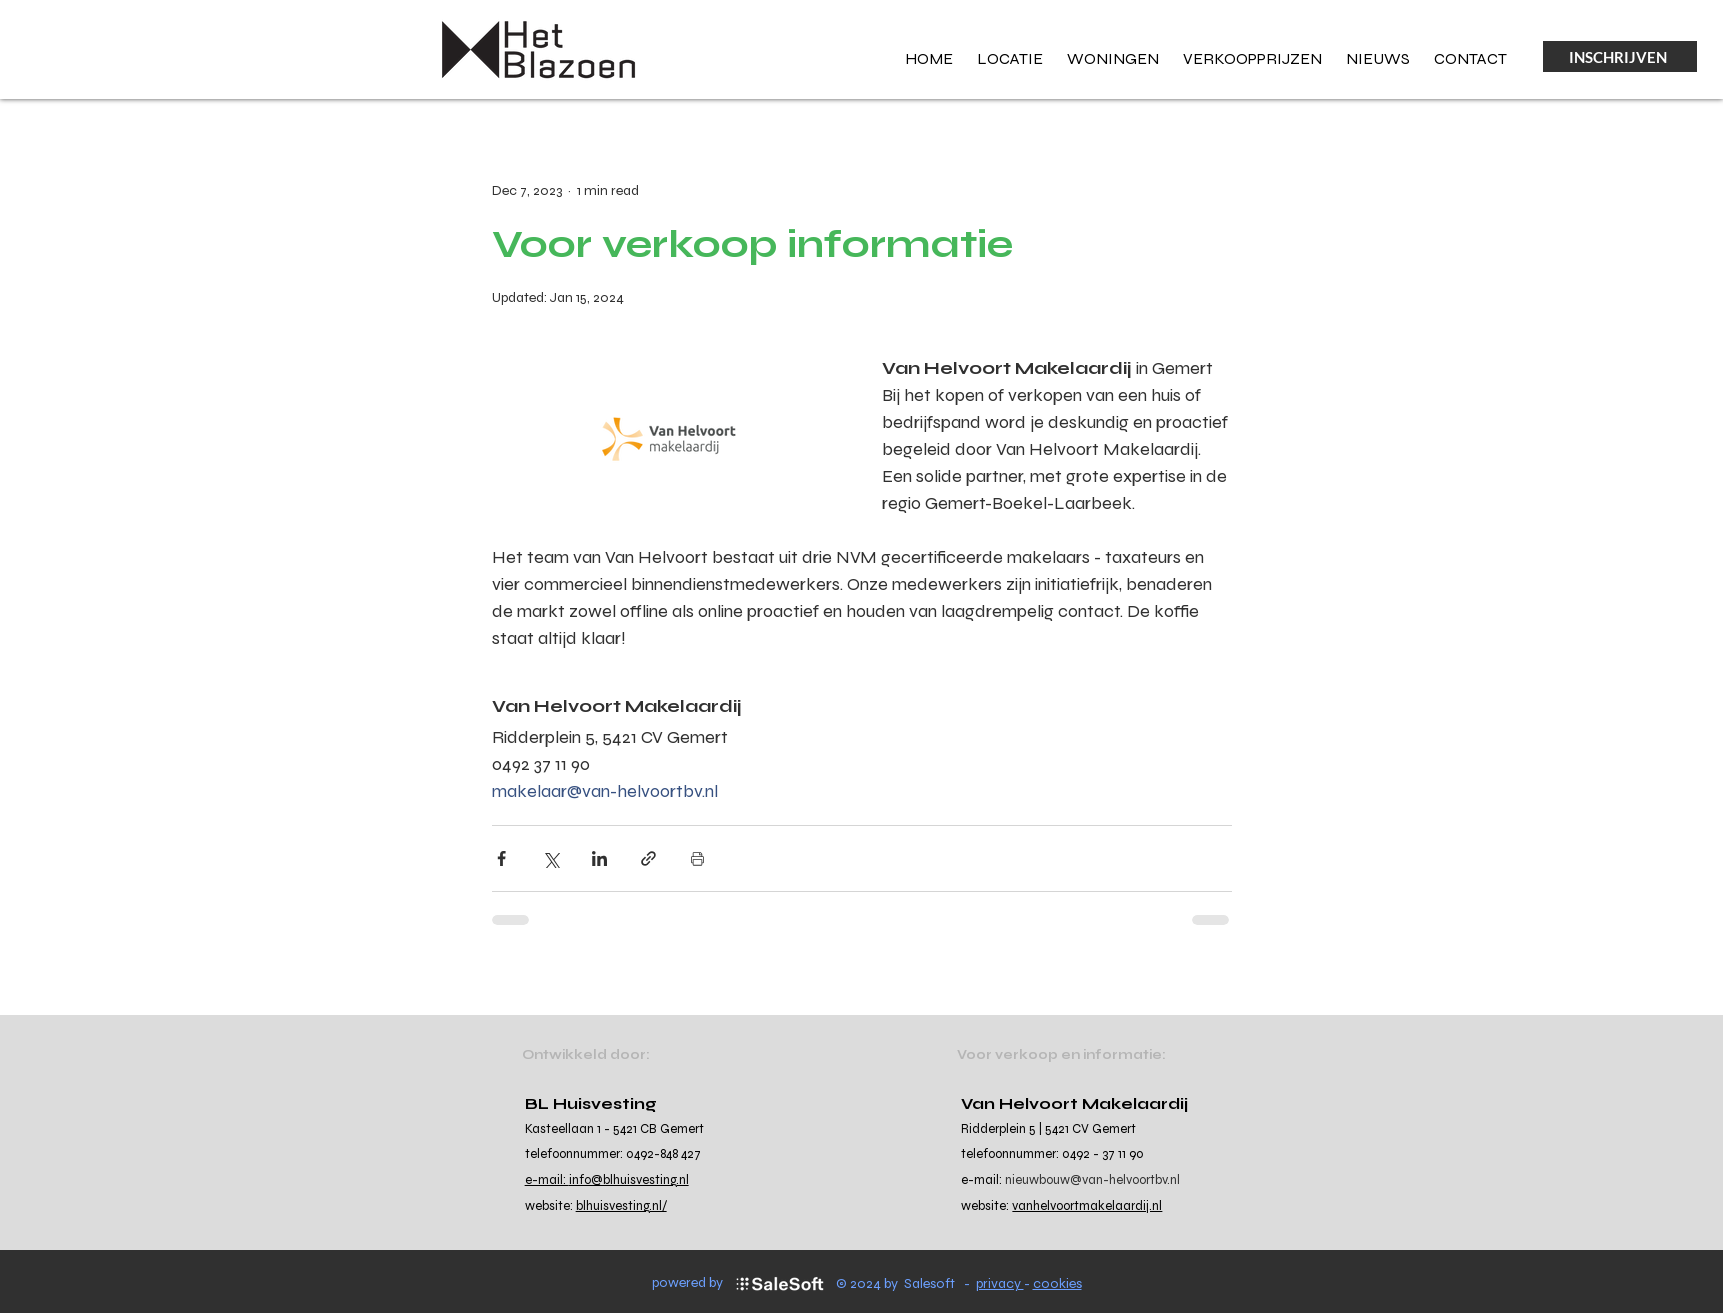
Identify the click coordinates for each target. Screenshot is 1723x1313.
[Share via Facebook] (501, 858)
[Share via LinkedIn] (599, 858)
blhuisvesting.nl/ (621, 1206)
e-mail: (547, 1180)
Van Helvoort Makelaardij (1074, 1103)
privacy (1000, 1283)
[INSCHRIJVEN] (1620, 56)
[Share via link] (648, 858)
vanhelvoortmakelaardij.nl (1087, 1206)
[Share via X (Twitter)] (550, 858)
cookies (1057, 1283)
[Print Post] (697, 858)
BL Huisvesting (591, 1103)
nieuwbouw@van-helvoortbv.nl (1092, 1180)
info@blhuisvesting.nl (629, 1180)
